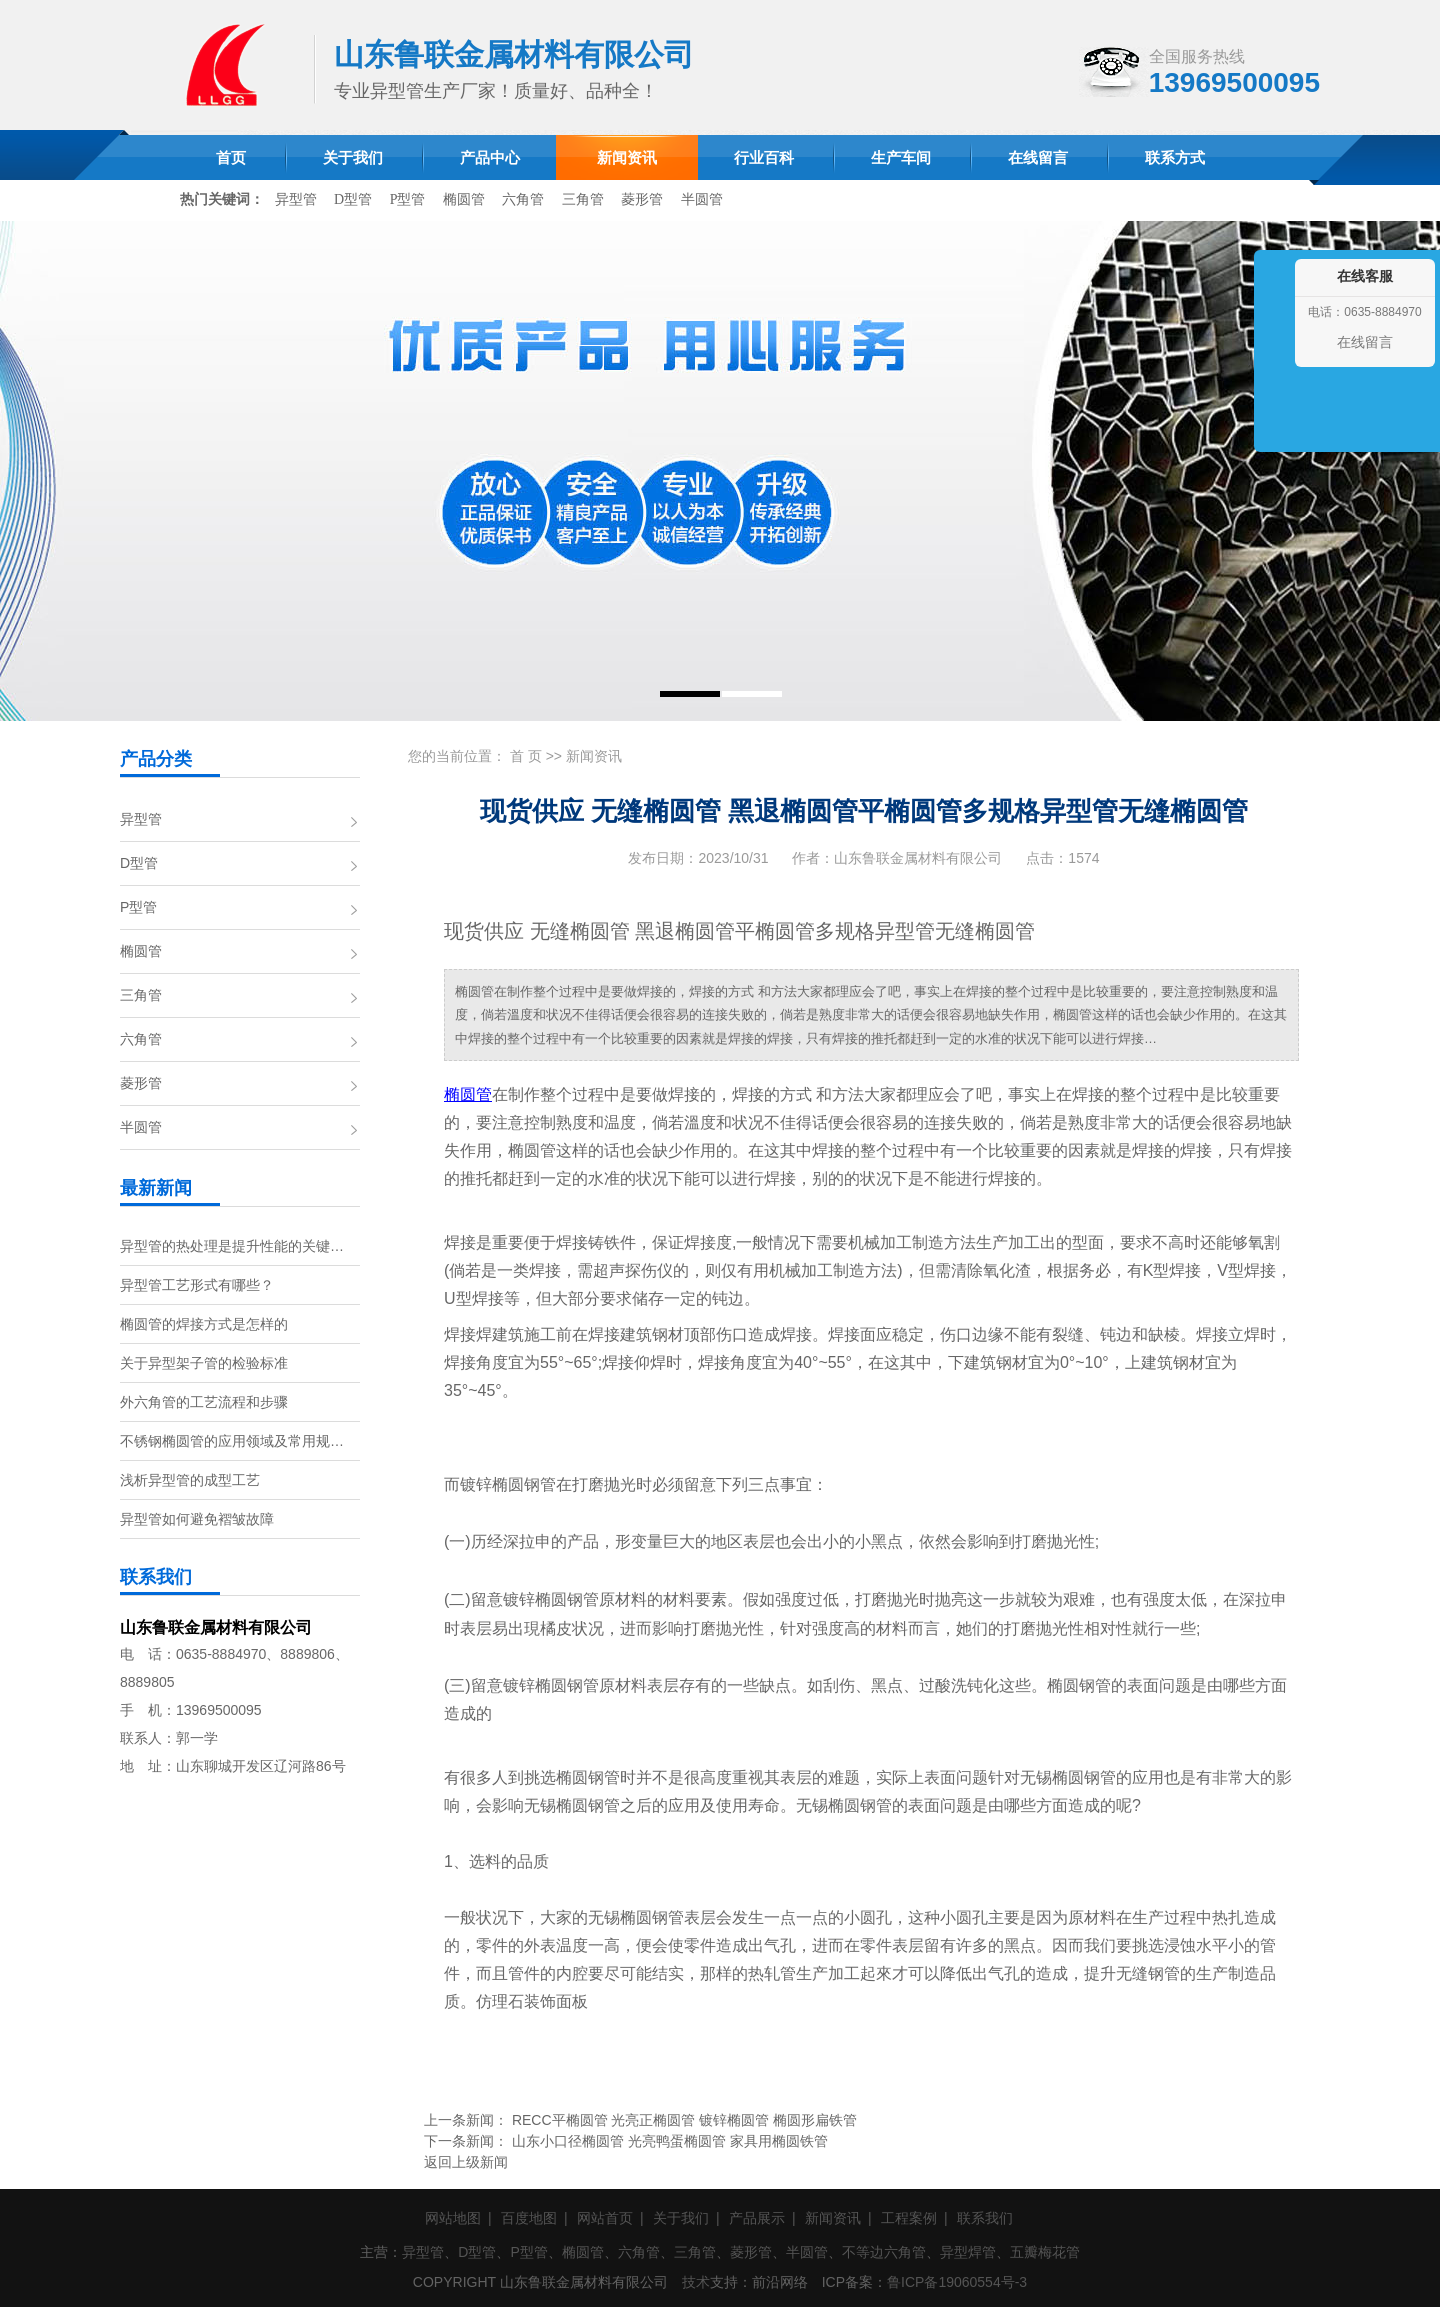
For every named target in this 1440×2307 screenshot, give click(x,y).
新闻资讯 (594, 756)
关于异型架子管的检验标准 (204, 1363)
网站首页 (605, 2218)
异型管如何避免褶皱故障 (197, 1519)
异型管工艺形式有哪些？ (197, 1285)
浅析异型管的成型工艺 (190, 1480)
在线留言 (1365, 342)
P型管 (408, 199)
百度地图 (529, 2218)
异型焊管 (968, 2252)
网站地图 (453, 2218)
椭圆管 (464, 199)
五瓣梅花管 (1045, 2252)
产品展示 (757, 2218)
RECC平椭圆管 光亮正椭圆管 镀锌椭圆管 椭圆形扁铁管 (684, 2120)
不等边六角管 (884, 2252)
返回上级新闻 (466, 2162)
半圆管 (702, 199)
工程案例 (909, 2218)
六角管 (523, 199)
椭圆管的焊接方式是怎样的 (204, 1324)
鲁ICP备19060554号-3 (957, 2282)
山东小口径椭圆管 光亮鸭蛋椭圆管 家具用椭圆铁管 (670, 2141)
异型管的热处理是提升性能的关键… (232, 1246)
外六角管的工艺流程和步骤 (204, 1402)
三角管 (583, 199)
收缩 (1272, 372)
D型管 (353, 199)
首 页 (526, 756)
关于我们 (681, 2218)
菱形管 (642, 199)
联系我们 (985, 2218)
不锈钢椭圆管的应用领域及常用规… (232, 1441)
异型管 (296, 199)
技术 (696, 2282)
